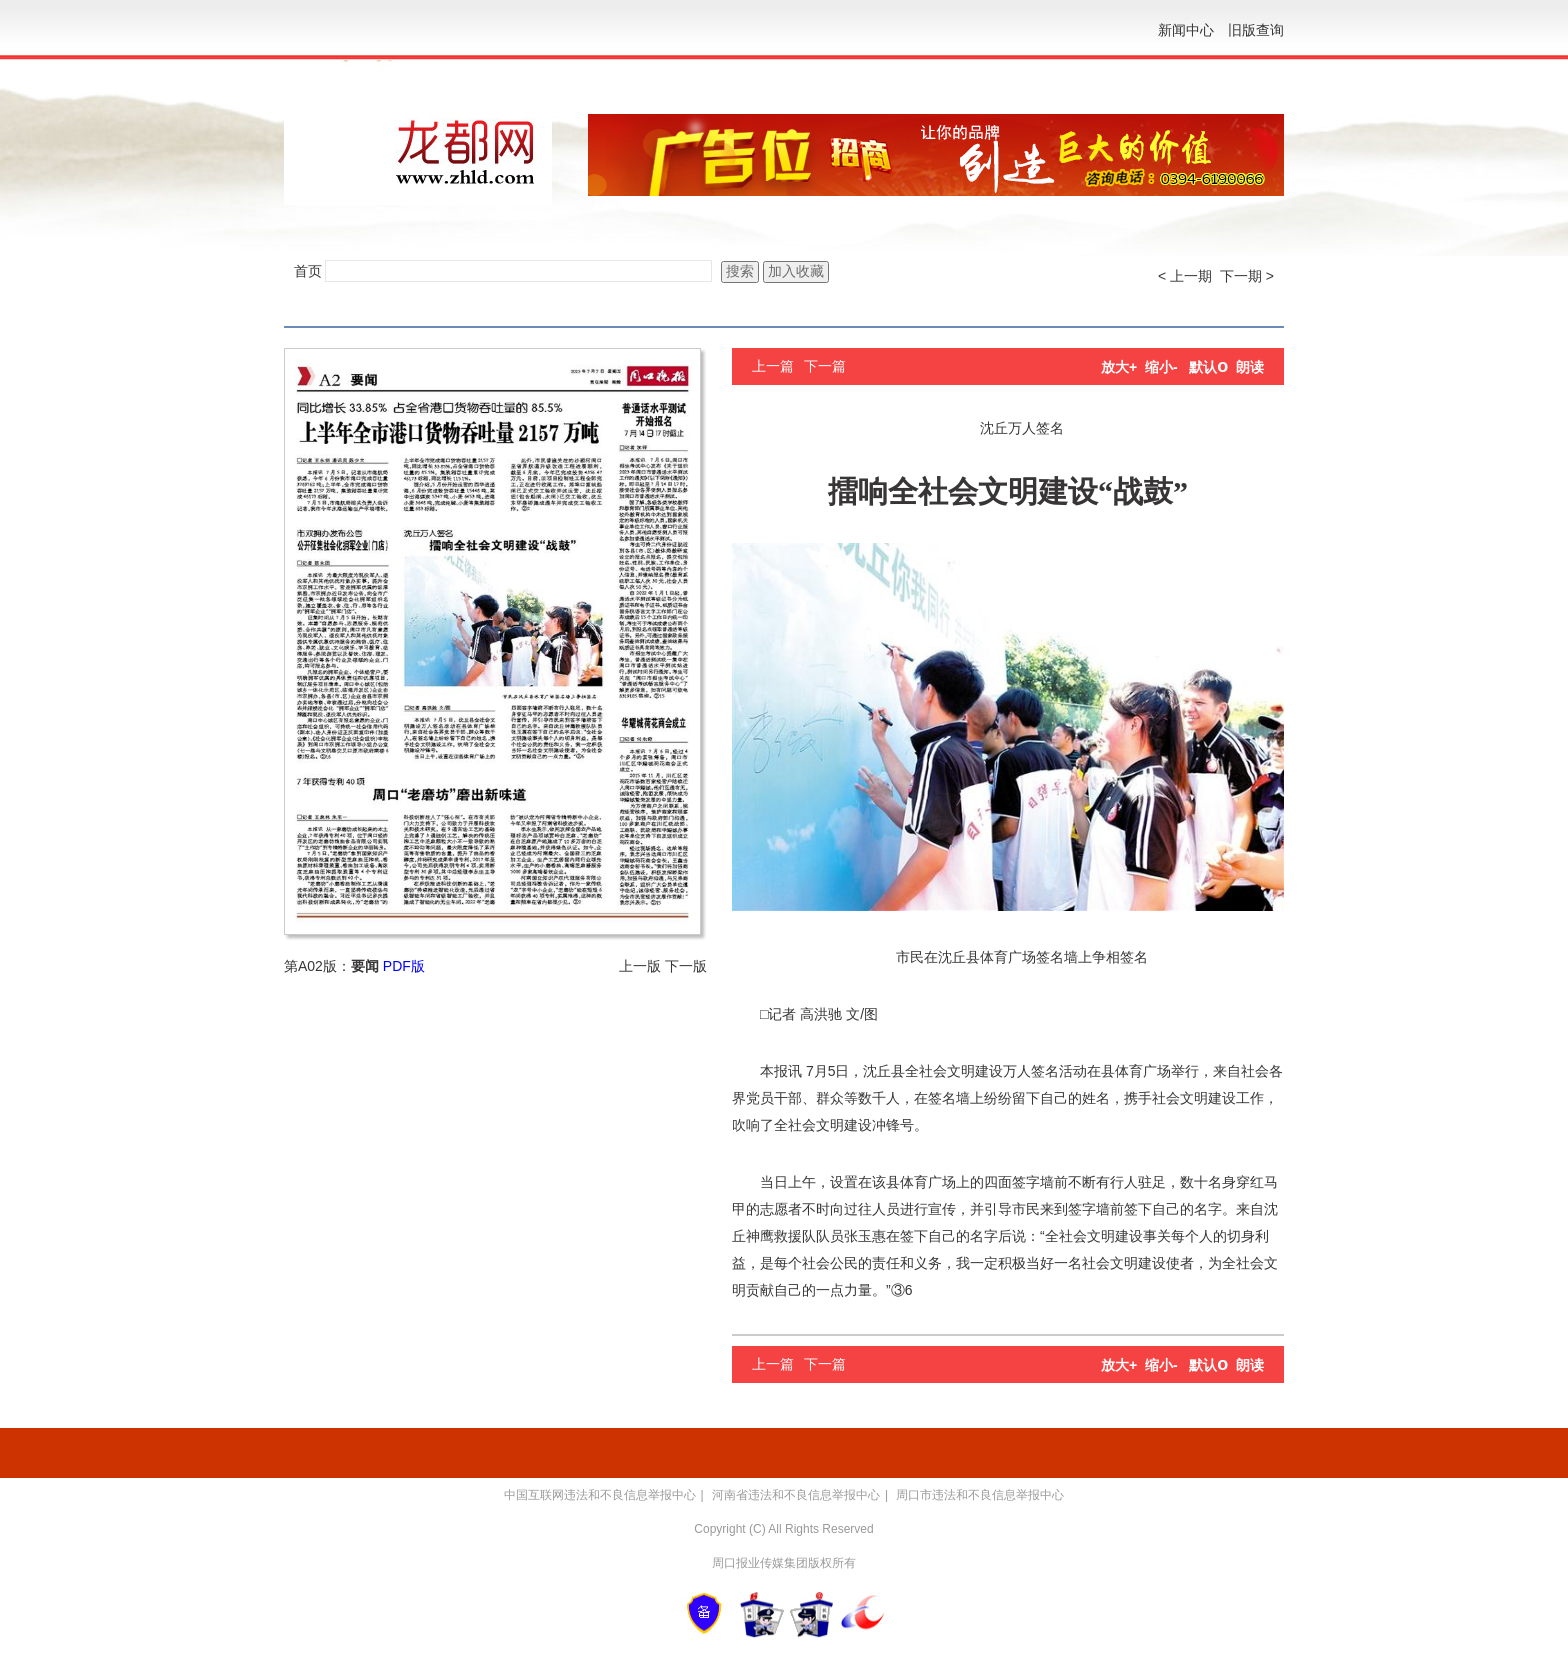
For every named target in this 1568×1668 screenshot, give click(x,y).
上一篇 (773, 366)
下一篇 (825, 366)
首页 (308, 271)
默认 (1208, 367)
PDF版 (404, 966)
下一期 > (1247, 276)
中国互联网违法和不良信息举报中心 (600, 1495)
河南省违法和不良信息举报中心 (796, 1495)
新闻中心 (1186, 30)
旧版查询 (1256, 30)
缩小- (1161, 367)
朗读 (1250, 367)
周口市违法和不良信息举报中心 (980, 1495)
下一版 (686, 966)
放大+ (1119, 367)
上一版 (640, 966)
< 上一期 (1185, 276)
